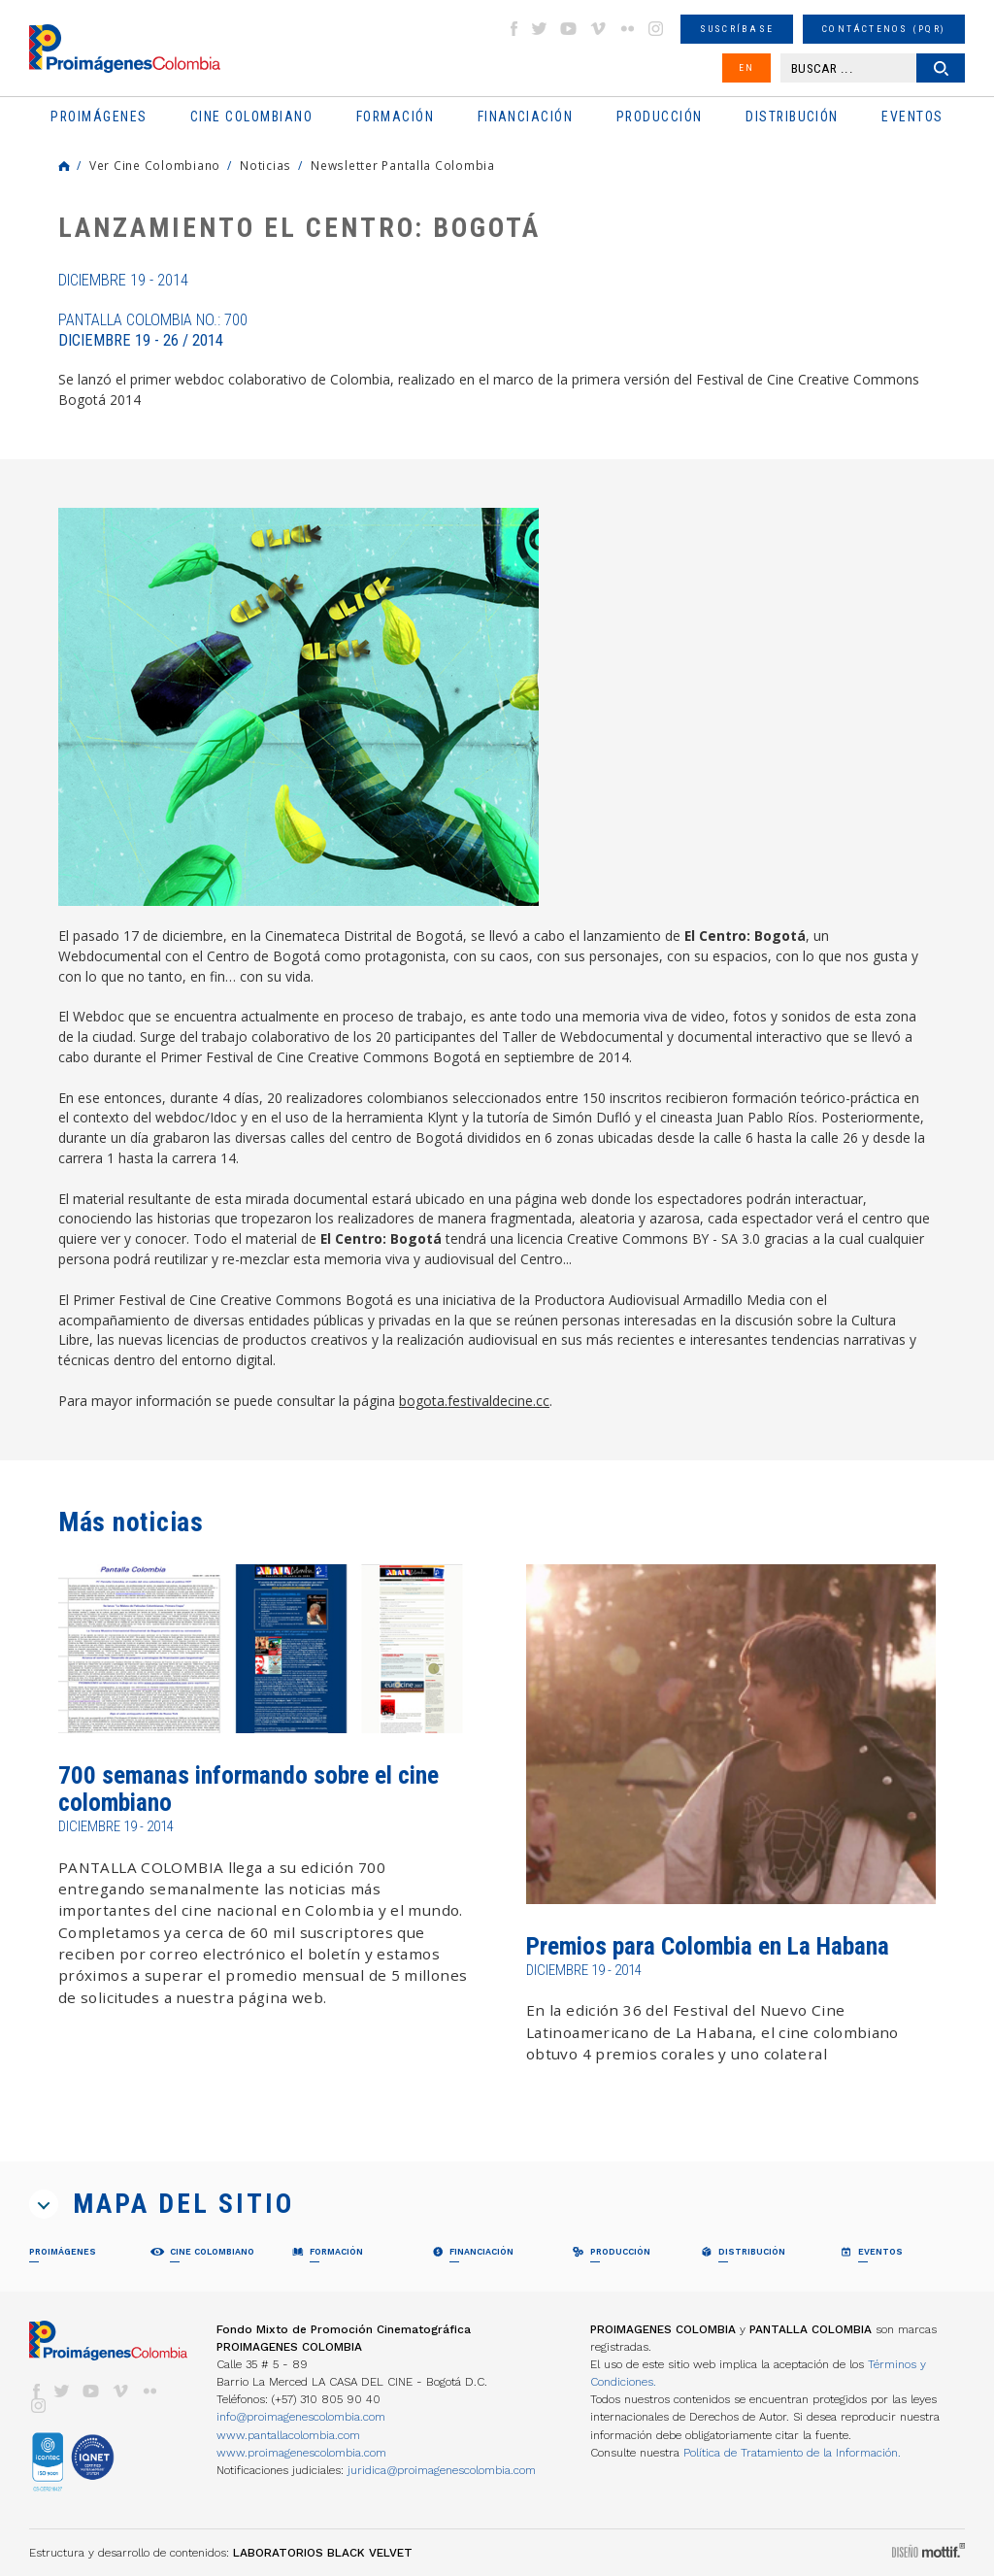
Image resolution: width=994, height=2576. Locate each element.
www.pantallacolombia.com (288, 2435)
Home (64, 166)
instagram (656, 28)
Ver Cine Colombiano (154, 165)
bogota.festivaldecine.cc (474, 1400)
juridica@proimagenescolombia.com (442, 2470)
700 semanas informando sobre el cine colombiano (248, 1789)
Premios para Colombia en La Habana (707, 1946)
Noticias (265, 165)
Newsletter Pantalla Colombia (403, 165)
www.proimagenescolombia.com (301, 2452)
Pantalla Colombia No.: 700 (153, 330)
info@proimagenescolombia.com (300, 2417)
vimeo (598, 28)
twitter (539, 28)
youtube (569, 28)
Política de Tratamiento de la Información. (792, 2452)
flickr (627, 28)
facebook (513, 28)
